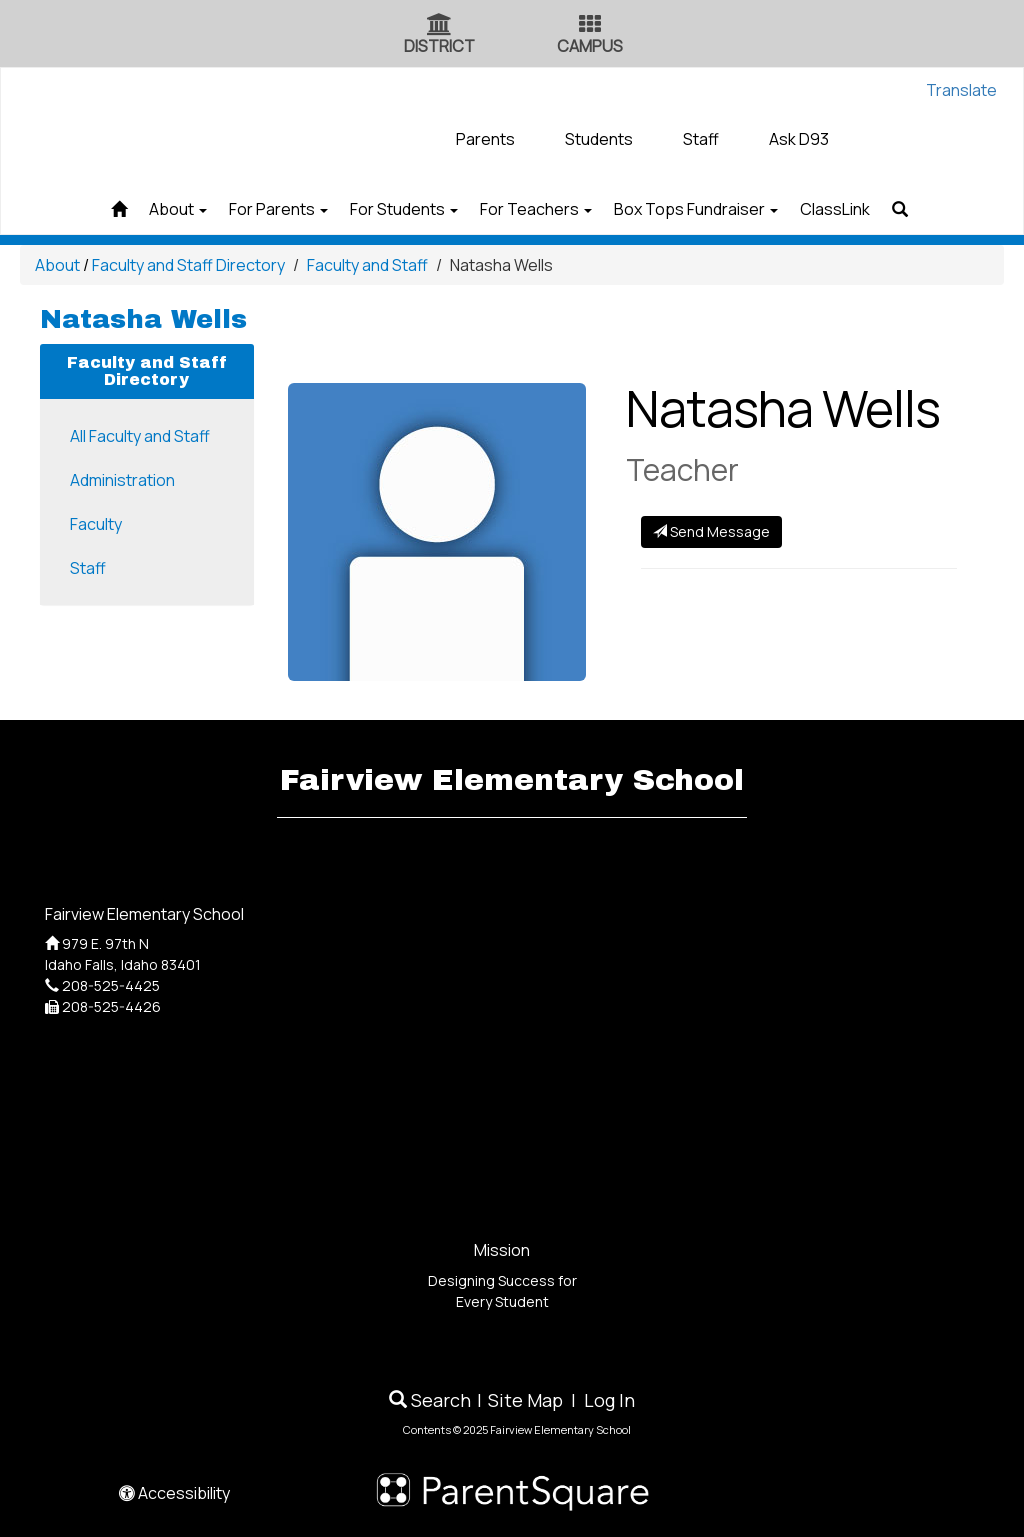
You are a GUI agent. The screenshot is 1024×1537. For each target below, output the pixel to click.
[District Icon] (439, 26)
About (138, 209)
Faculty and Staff (367, 265)
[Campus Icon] (590, 26)
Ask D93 (799, 139)
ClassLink (875, 209)
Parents (485, 139)
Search (430, 1400)
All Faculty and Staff (140, 436)
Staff (701, 139)
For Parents (254, 209)
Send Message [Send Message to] (711, 531)
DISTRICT (439, 46)
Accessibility (174, 1493)
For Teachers (544, 209)
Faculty (96, 524)
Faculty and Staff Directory (188, 265)
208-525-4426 (111, 1006)
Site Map (525, 1400)
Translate (961, 90)
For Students (396, 209)
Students (599, 139)
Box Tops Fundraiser (720, 209)
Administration (122, 480)
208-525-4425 (111, 985)
